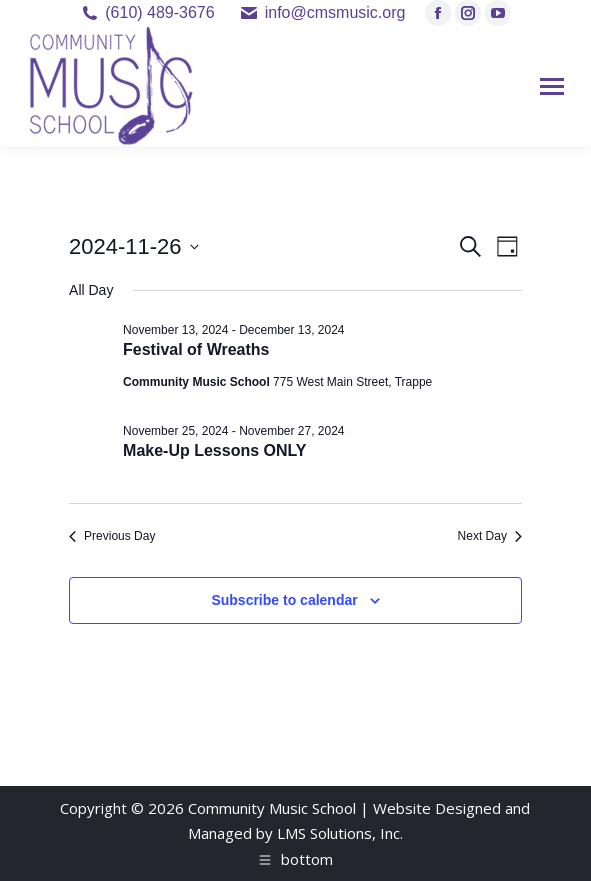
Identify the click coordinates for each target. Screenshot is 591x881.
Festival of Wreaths (196, 349)
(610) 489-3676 (159, 12)
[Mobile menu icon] (552, 86)
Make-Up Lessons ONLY (214, 450)
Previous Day (112, 536)
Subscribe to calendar (284, 600)
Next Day (490, 536)
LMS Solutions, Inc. (340, 833)
